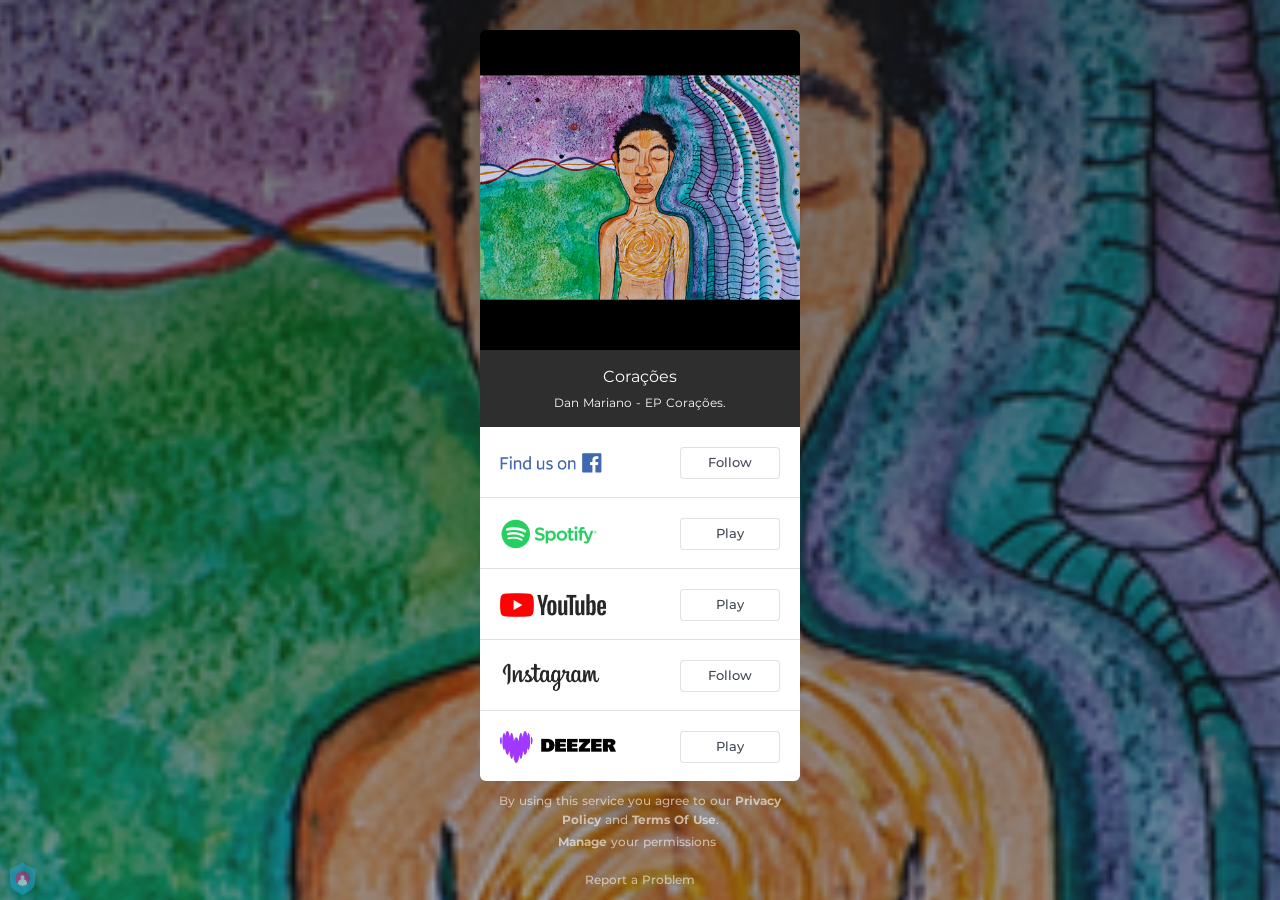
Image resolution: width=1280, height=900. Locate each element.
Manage (582, 841)
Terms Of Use (674, 819)
